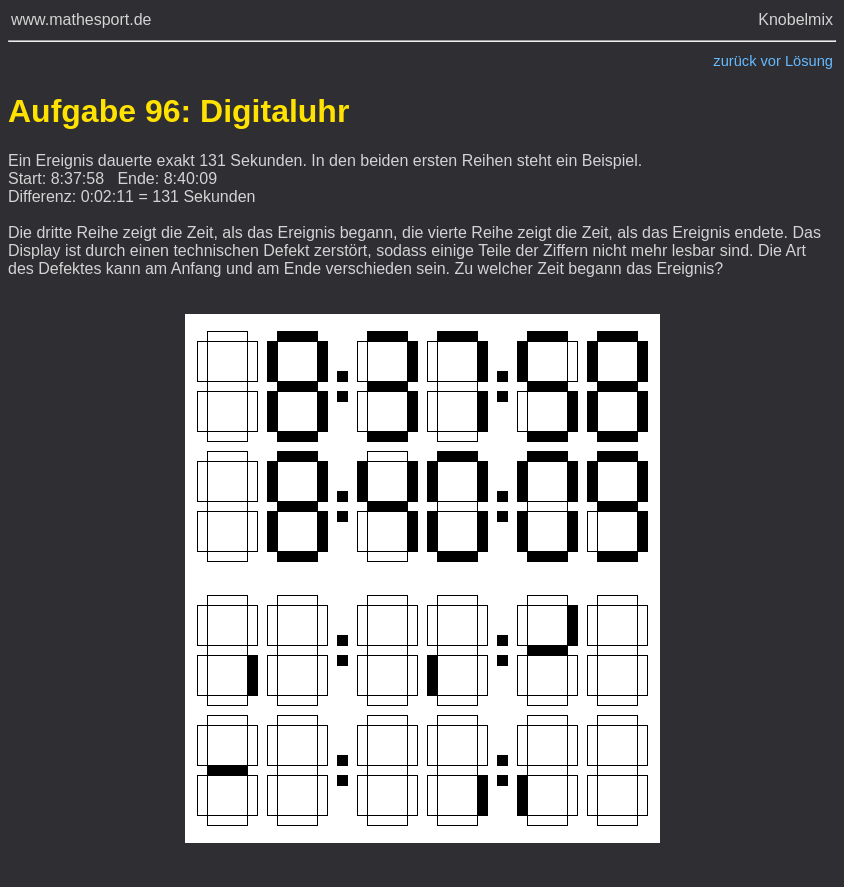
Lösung (809, 61)
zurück (734, 61)
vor (771, 61)
